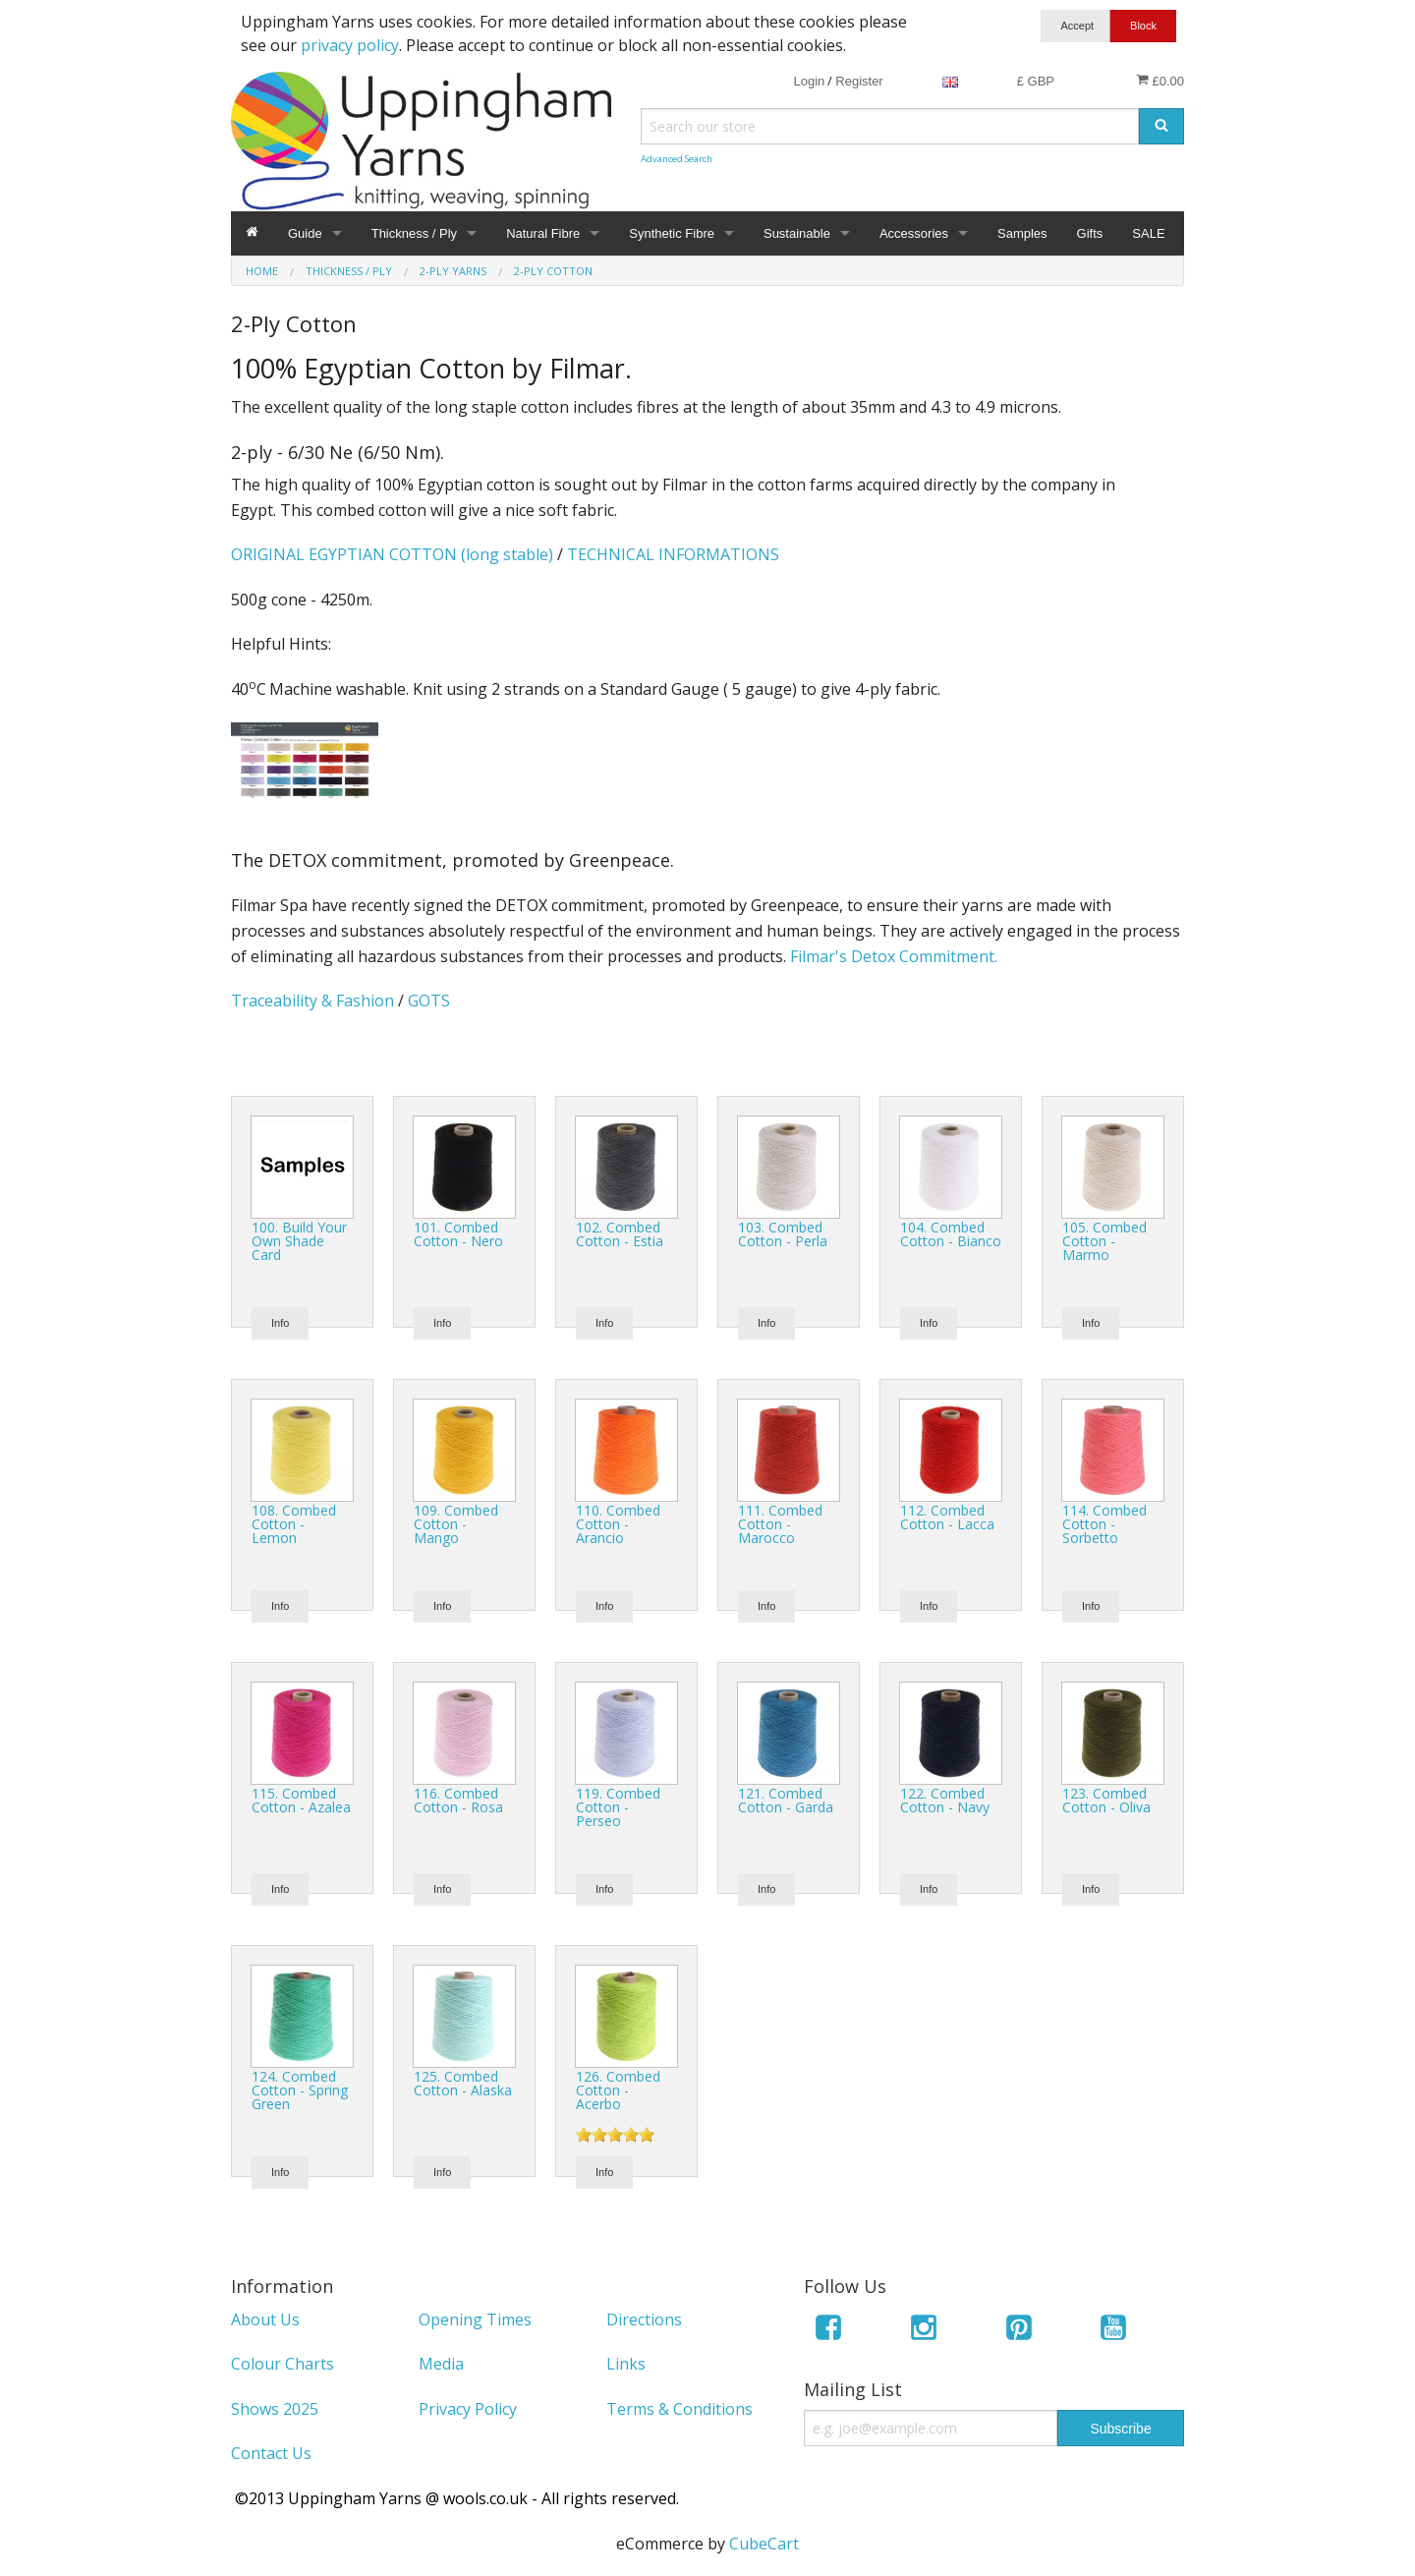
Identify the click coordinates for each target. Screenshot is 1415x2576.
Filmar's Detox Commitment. (893, 956)
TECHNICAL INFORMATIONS (673, 554)
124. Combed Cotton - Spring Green (300, 2090)
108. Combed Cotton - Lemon (294, 1524)
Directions (644, 2319)
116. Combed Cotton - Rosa (458, 1800)
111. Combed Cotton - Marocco (780, 1524)
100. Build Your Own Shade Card (299, 1241)
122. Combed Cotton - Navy (945, 1800)
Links (626, 2364)
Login (808, 81)
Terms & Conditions (679, 2409)
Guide (305, 233)
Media (441, 2364)
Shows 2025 (274, 2409)
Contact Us (271, 2453)
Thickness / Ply (414, 233)
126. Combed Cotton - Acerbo (618, 2090)
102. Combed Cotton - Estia (619, 1234)
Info (280, 1323)
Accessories (913, 233)
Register (858, 81)
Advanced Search (676, 158)
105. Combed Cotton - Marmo (1104, 1241)
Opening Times (475, 2319)
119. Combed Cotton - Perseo (618, 1807)
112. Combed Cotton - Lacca (947, 1517)
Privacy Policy (468, 2409)
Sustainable (797, 233)
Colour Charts (282, 2364)
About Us (265, 2319)
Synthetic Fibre (671, 233)
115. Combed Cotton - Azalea (301, 1800)
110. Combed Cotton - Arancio (618, 1524)
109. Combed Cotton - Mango (456, 1524)
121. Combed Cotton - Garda (785, 1800)
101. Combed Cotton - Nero (458, 1234)
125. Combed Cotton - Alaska (463, 2083)
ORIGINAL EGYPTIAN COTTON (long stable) (392, 554)
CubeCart (764, 2543)
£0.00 (1160, 80)
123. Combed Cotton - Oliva (1106, 1800)
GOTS (429, 1000)
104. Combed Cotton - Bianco (950, 1234)
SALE (1148, 233)
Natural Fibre (543, 233)
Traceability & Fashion (312, 1000)
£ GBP (1035, 81)
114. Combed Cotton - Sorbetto (1104, 1524)
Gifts (1090, 233)
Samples (1022, 233)
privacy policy (350, 45)
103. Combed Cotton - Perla (782, 1234)
